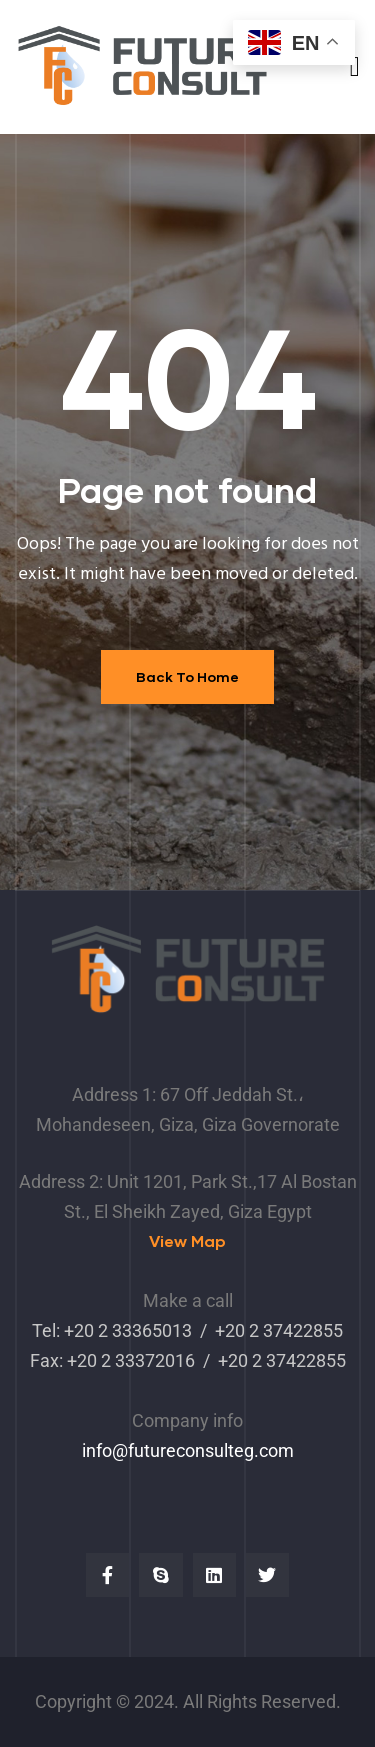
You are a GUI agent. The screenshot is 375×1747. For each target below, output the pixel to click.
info (97, 1450)
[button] (187, 1241)
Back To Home (187, 676)
